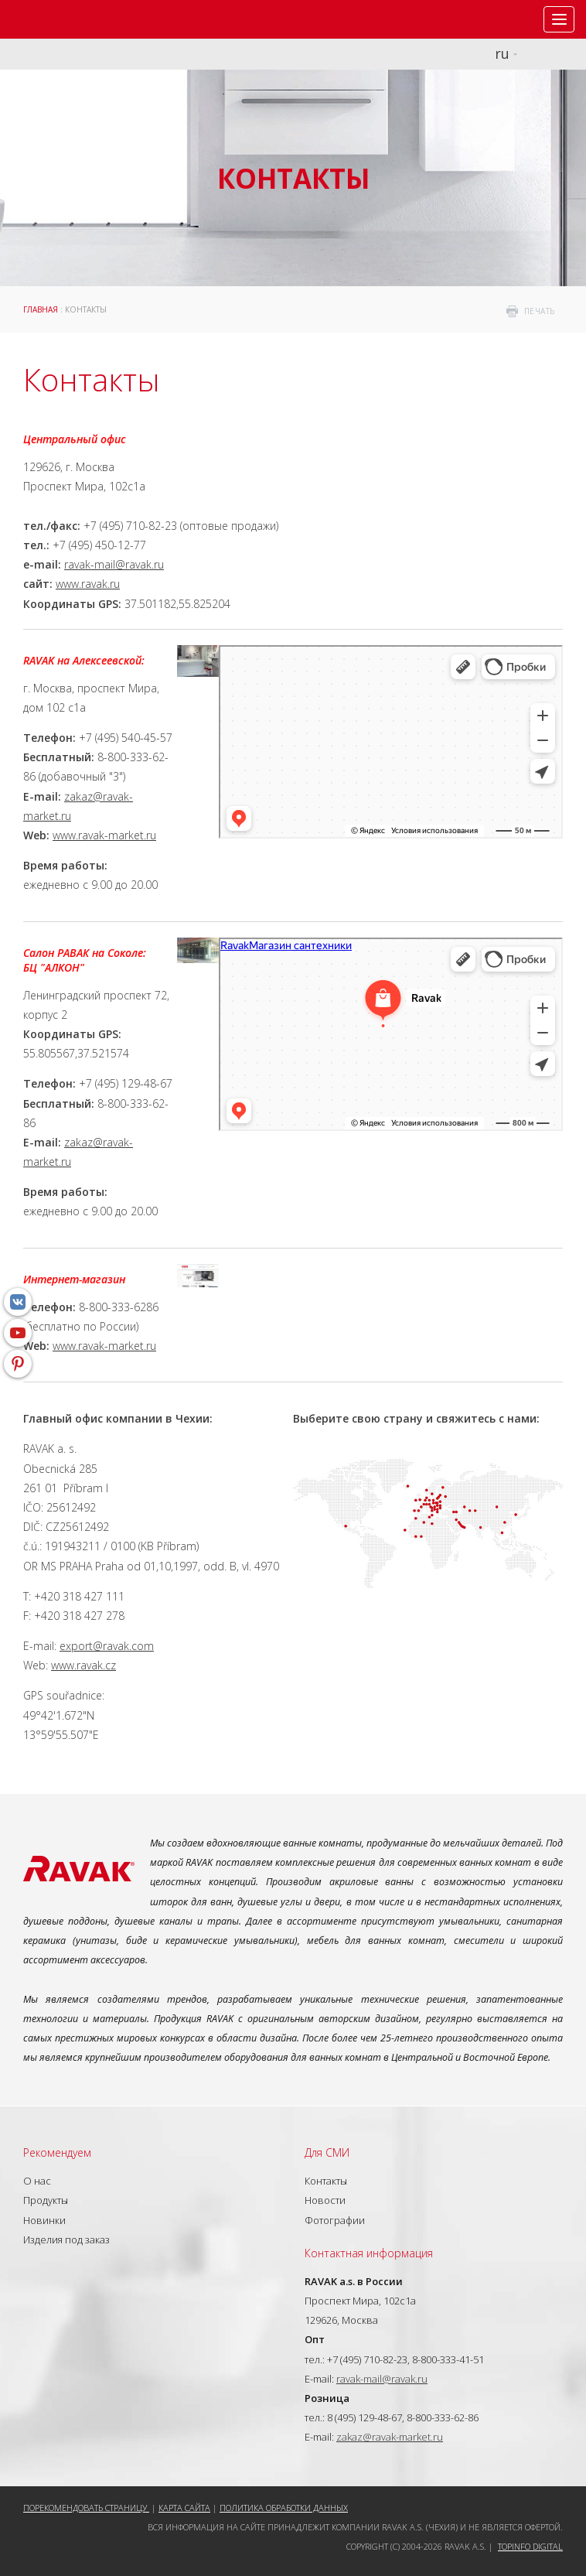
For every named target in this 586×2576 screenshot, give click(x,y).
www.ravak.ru (88, 583)
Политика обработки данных (284, 2507)
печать (539, 311)
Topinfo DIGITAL (530, 2546)
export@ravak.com (107, 1645)
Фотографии (335, 2220)
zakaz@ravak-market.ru (389, 2437)
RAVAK (58, 19)
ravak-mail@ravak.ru (114, 564)
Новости (325, 2200)
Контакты (326, 2181)
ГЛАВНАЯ (40, 309)
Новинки (44, 2220)
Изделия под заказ (66, 2239)
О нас (37, 2181)
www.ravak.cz (83, 1665)
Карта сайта (184, 2507)
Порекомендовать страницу (86, 2507)
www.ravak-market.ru (104, 835)
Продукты (45, 2200)
